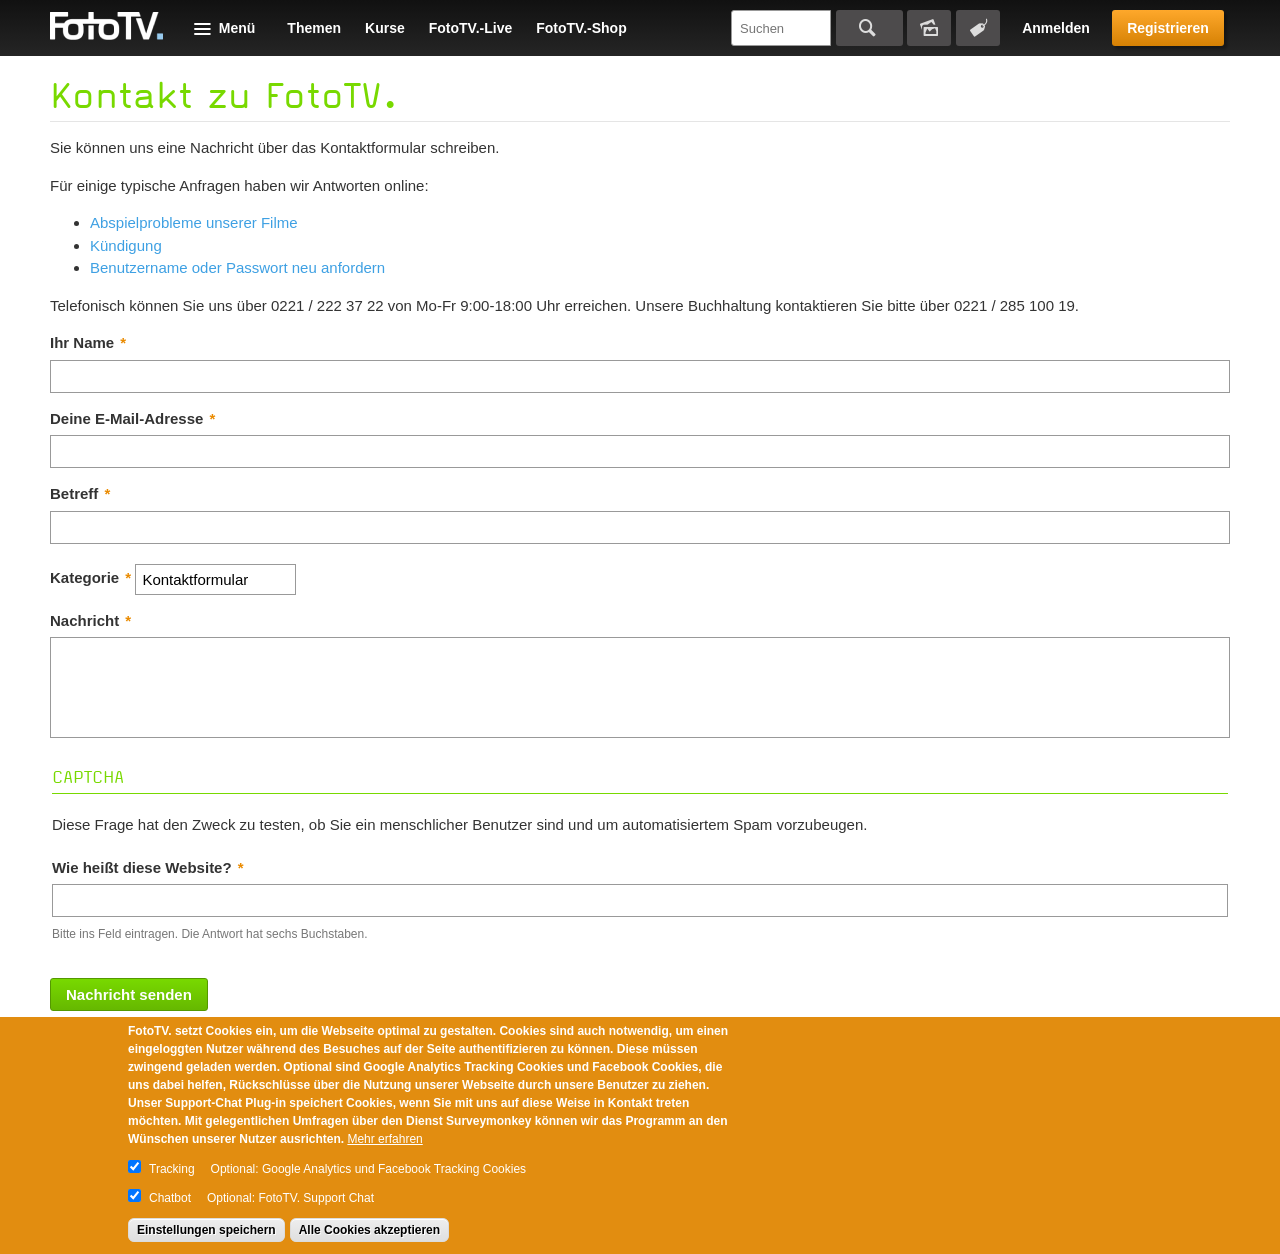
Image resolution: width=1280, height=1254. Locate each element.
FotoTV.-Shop (581, 28)
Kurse (385, 28)
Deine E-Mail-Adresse (132, 418)
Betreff (80, 493)
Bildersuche (929, 28)
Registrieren (1168, 28)
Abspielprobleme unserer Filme (194, 222)
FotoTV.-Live (471, 28)
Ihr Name (88, 342)
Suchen (869, 28)
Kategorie (90, 577)
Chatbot (170, 1198)
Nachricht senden (129, 994)
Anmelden (1056, 28)
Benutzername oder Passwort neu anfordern (237, 267)
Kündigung (126, 245)
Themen (314, 28)
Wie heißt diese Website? (148, 867)
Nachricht (90, 620)
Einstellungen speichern (206, 1230)
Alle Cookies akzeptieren (369, 1230)
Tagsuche (978, 28)
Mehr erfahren (384, 1139)
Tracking (172, 1169)
